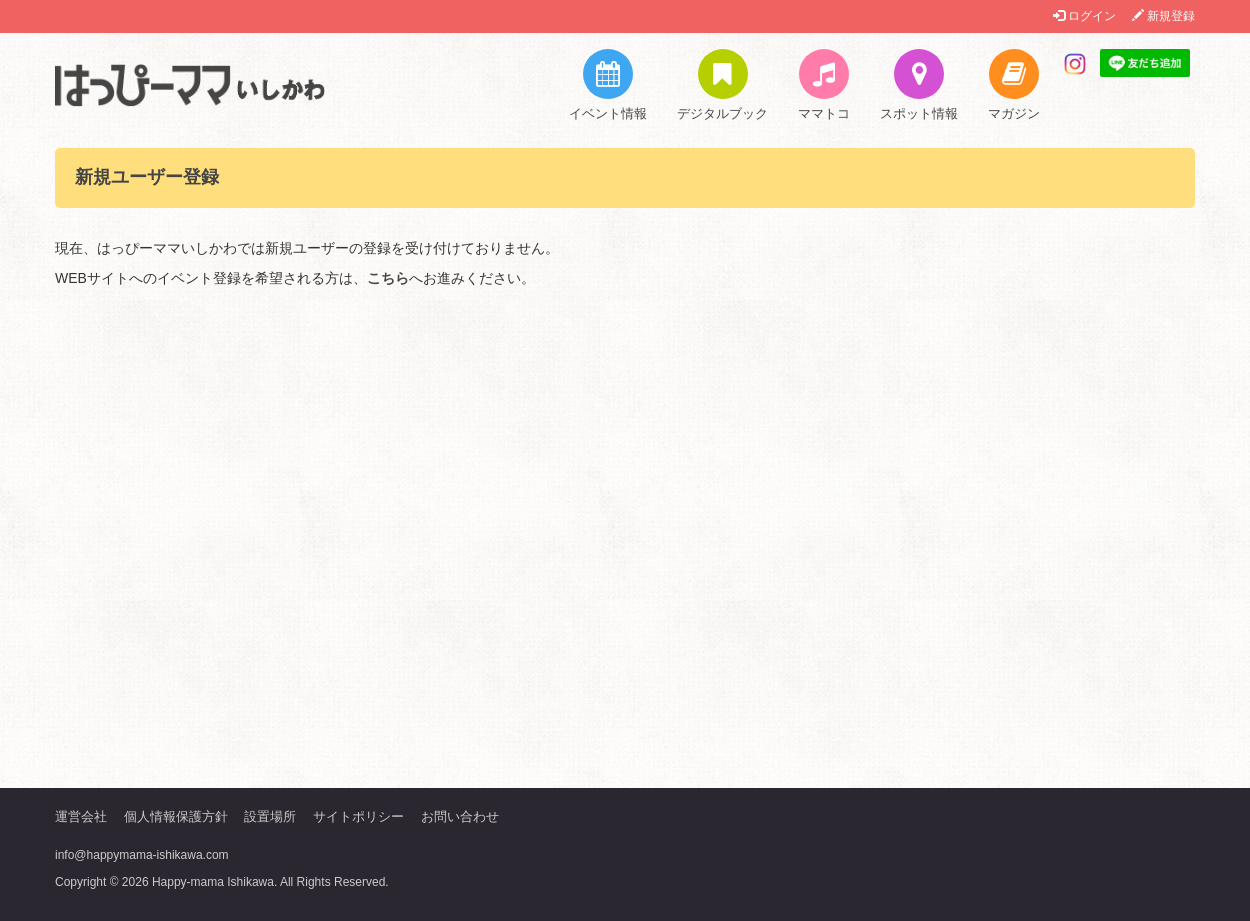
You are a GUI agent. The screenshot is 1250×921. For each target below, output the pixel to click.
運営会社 (81, 816)
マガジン (1014, 85)
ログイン (1084, 16)
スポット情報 (919, 85)
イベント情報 (608, 85)
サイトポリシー (358, 816)
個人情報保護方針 (176, 816)
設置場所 (270, 816)
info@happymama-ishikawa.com (142, 855)
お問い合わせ (460, 816)
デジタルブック (722, 85)
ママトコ (824, 85)
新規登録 (1163, 16)
